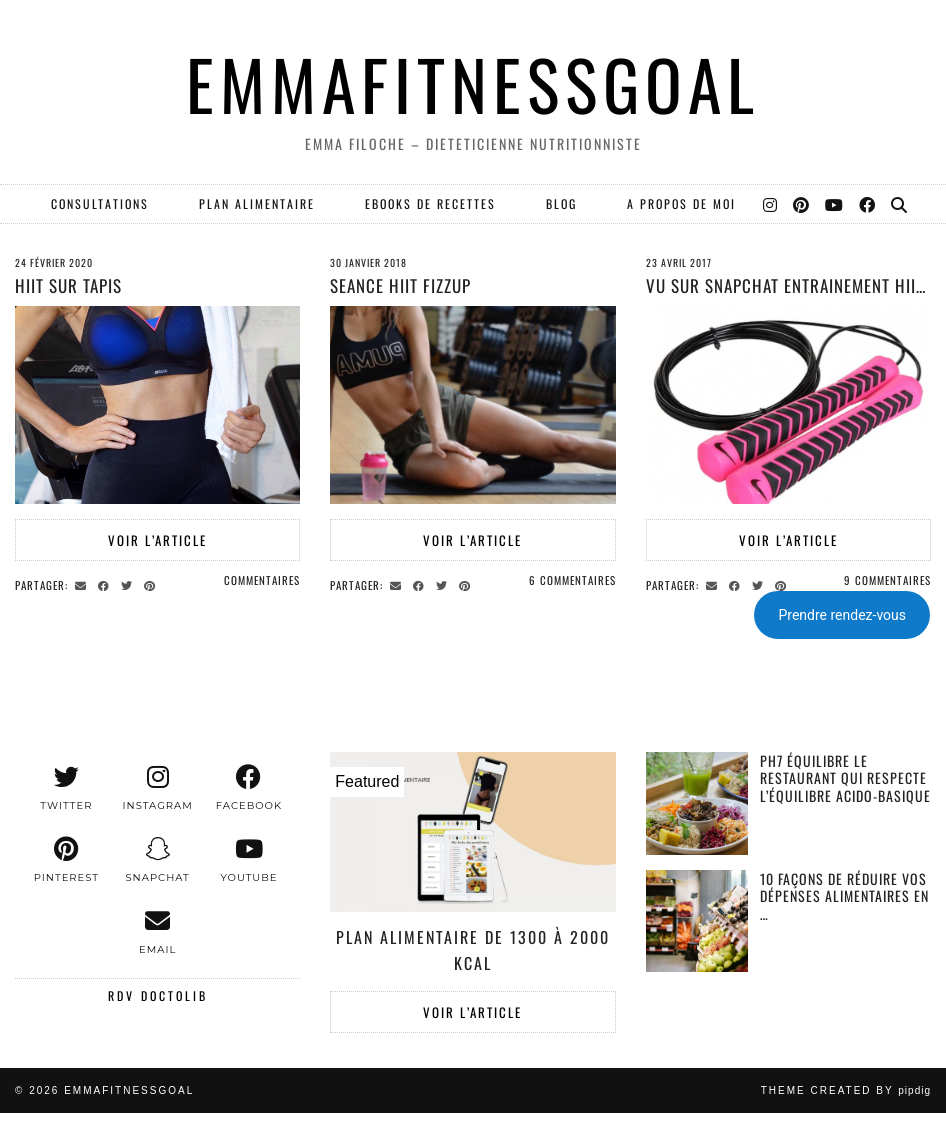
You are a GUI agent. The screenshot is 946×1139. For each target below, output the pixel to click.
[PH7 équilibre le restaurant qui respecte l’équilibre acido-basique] (697, 803)
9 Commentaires (887, 580)
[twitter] (66, 788)
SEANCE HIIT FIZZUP (400, 285)
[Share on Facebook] (106, 584)
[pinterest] (66, 860)
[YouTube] (835, 204)
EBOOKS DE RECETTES (430, 203)
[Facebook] (868, 204)
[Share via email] (83, 584)
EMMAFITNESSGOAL (473, 83)
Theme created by (846, 1090)
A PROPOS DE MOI (681, 203)
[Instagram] (771, 204)
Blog (561, 203)
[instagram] (157, 788)
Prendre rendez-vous (842, 615)
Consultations (100, 203)
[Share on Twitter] (129, 584)
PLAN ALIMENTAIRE (257, 203)
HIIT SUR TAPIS (68, 285)
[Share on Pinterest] (152, 584)
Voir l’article (157, 540)
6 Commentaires (572, 580)
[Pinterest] (802, 204)
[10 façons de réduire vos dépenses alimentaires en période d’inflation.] (697, 921)
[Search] (900, 204)
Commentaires (262, 580)
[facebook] (248, 788)
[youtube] (248, 860)
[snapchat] (157, 860)
